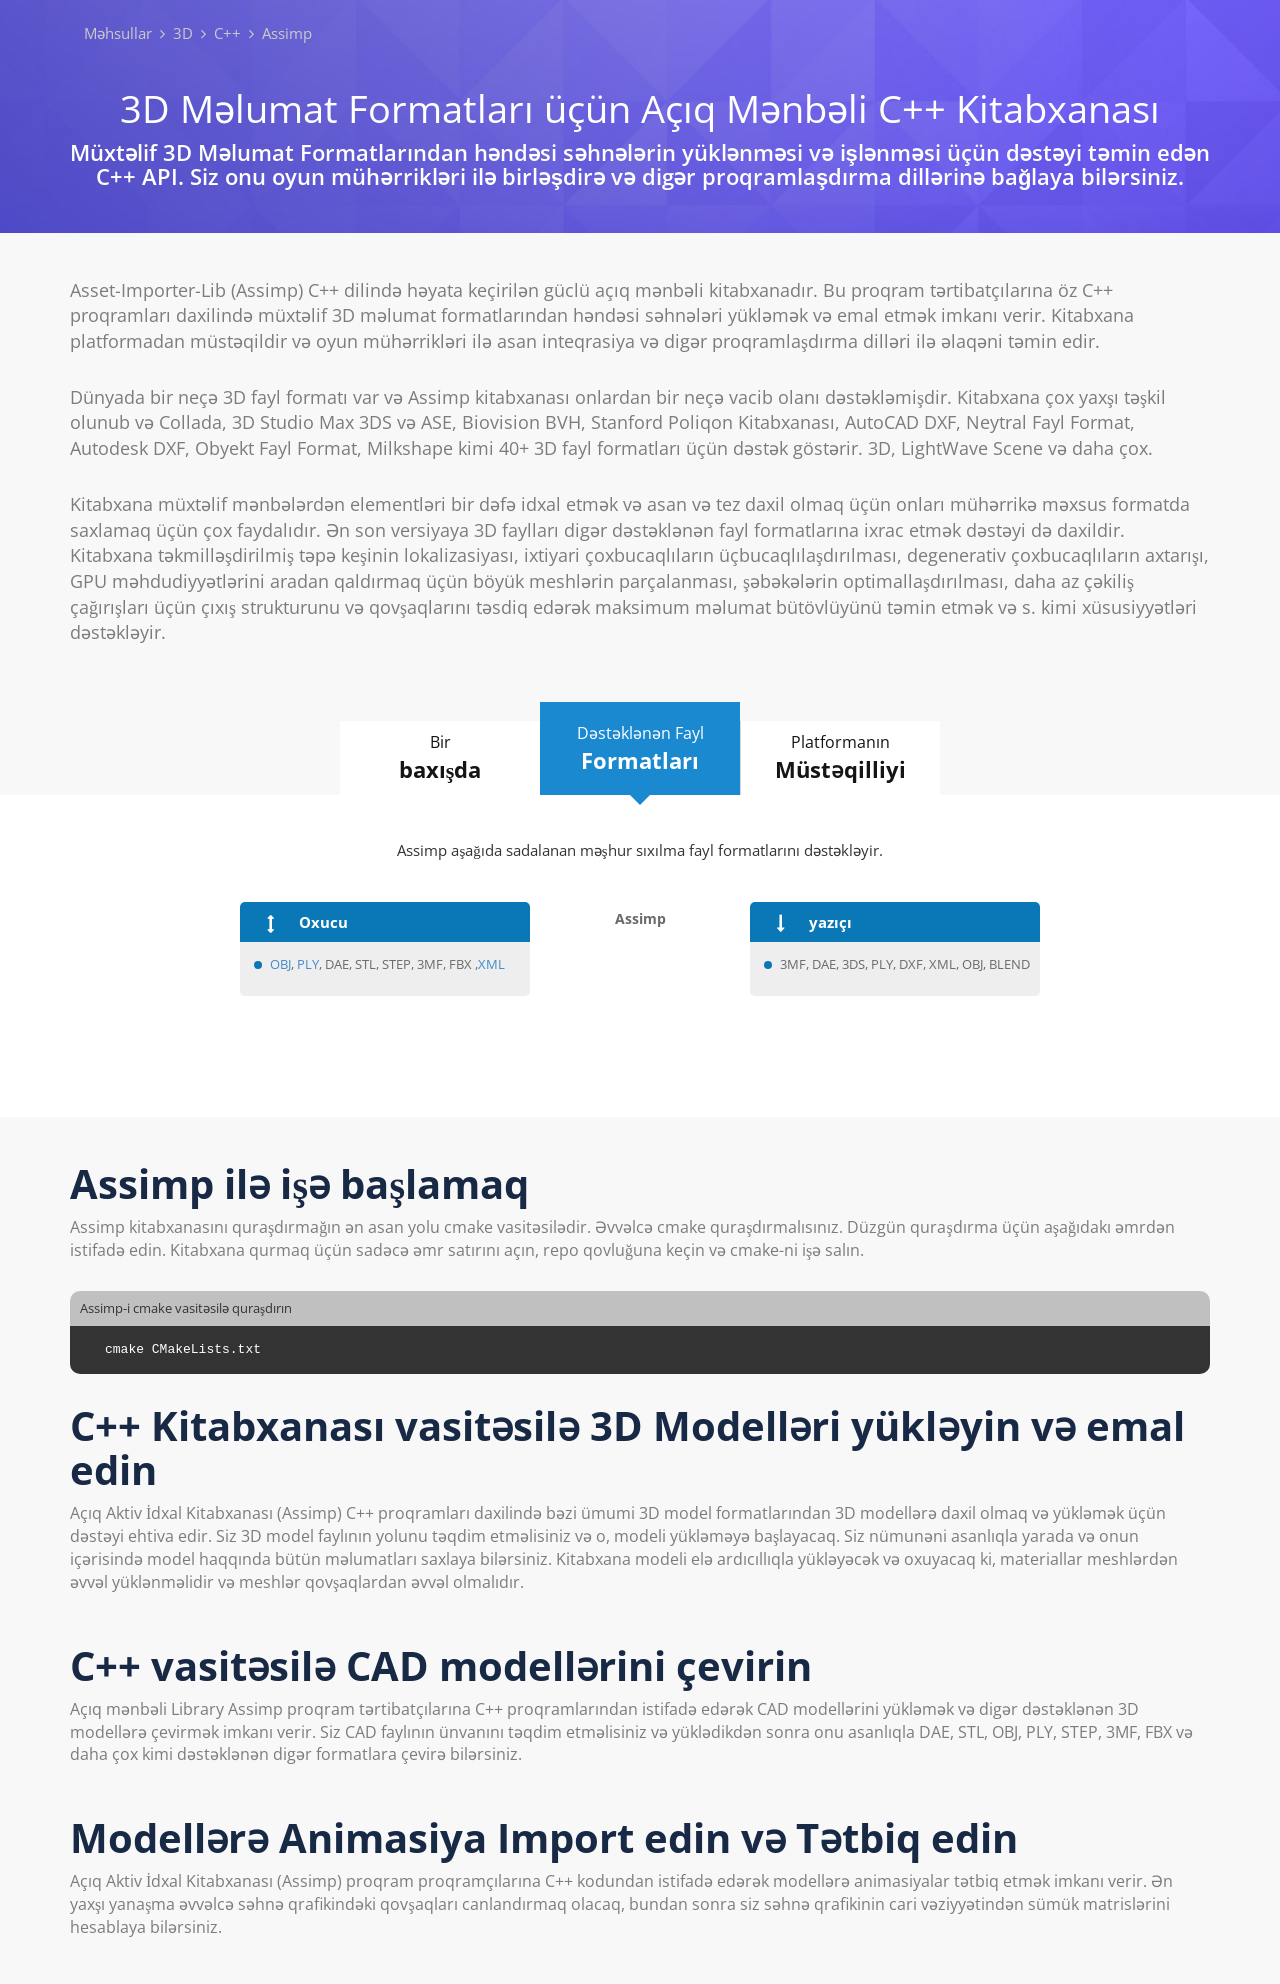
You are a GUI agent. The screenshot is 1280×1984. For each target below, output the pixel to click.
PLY (308, 964)
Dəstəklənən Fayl (640, 749)
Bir (440, 758)
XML (491, 964)
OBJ (280, 964)
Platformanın (840, 758)
